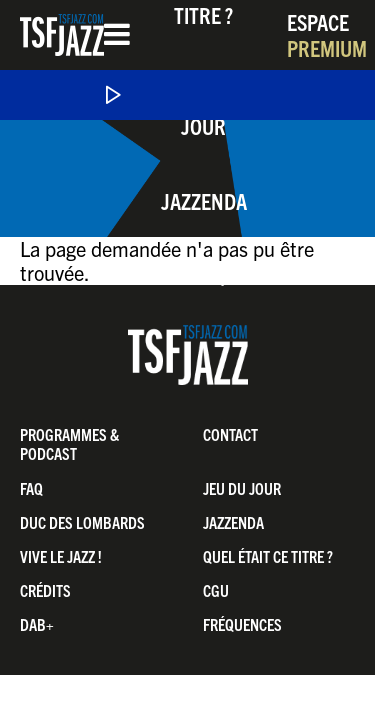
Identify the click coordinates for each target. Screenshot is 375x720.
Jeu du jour (242, 488)
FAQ (31, 488)
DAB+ (37, 624)
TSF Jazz (62, 35)
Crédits (45, 590)
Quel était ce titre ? (268, 556)
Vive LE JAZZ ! (61, 556)
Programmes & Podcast (69, 443)
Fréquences (242, 624)
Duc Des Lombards (82, 522)
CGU (216, 590)
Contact (230, 434)
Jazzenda (204, 200)
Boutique (203, 275)
